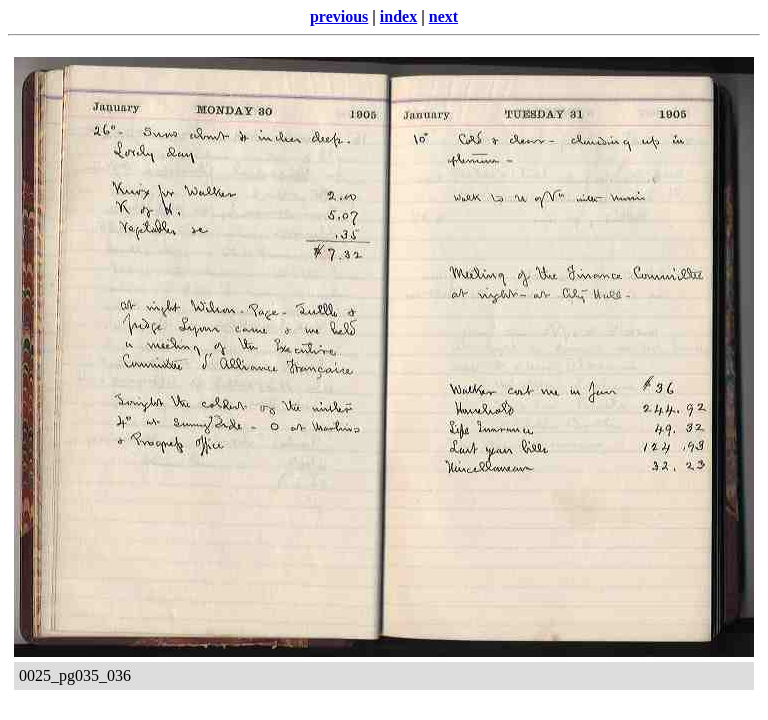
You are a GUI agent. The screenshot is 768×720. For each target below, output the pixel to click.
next (443, 16)
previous (339, 16)
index (398, 16)
